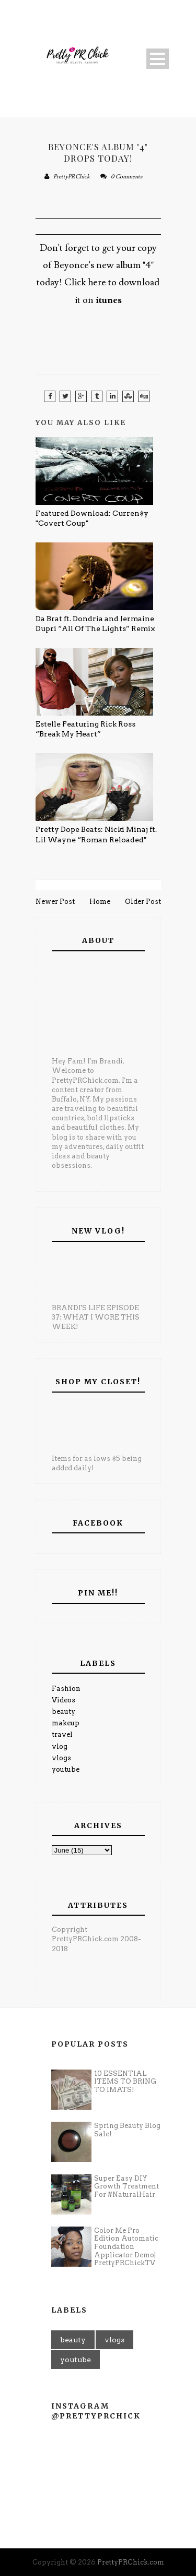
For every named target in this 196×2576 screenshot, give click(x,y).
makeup (65, 1723)
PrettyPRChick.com (130, 2562)
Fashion (66, 1688)
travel (62, 1734)
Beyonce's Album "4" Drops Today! (98, 152)
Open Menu (157, 59)
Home (99, 901)
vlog (59, 1746)
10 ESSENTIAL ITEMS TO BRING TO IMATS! (125, 2082)
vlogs (61, 1758)
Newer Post (55, 901)
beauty (63, 1711)
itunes (109, 300)
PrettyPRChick (71, 176)
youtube (65, 1769)
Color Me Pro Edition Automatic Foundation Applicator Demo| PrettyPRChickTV (126, 2247)
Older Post (143, 901)
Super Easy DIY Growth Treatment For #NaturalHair (126, 2186)
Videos (63, 1700)
